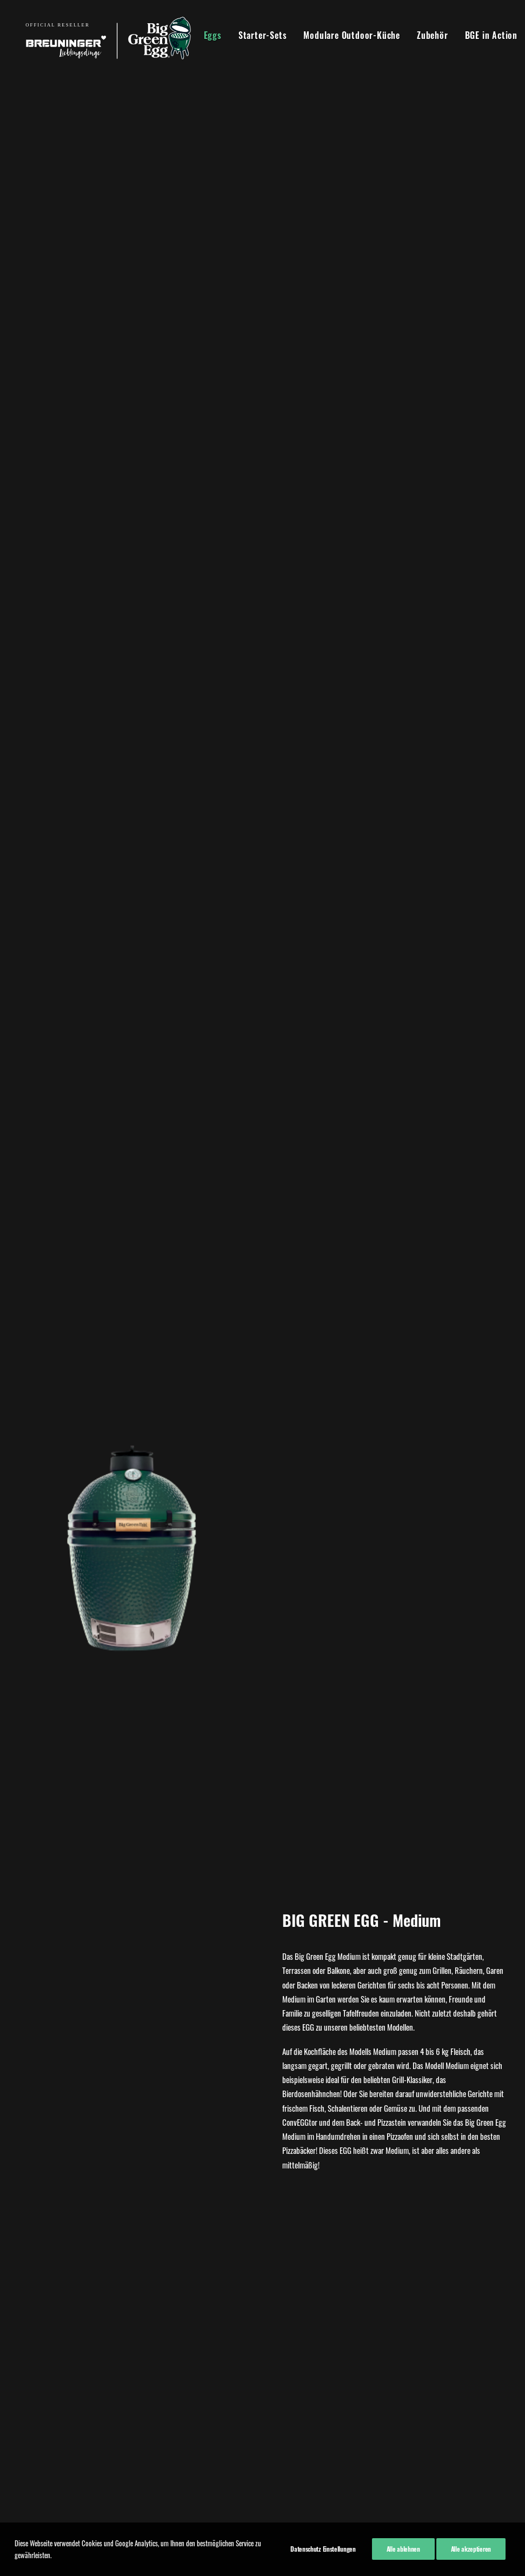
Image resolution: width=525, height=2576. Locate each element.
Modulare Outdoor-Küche (343, 35)
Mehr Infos (131, 2169)
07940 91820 (142, 2392)
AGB (25, 2361)
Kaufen (131, 2135)
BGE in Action (482, 35)
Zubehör (424, 35)
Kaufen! (262, 1771)
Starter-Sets (254, 35)
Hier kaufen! (262, 885)
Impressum (35, 2333)
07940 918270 (144, 2346)
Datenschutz (37, 2347)
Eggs (204, 35)
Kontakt (30, 2375)
